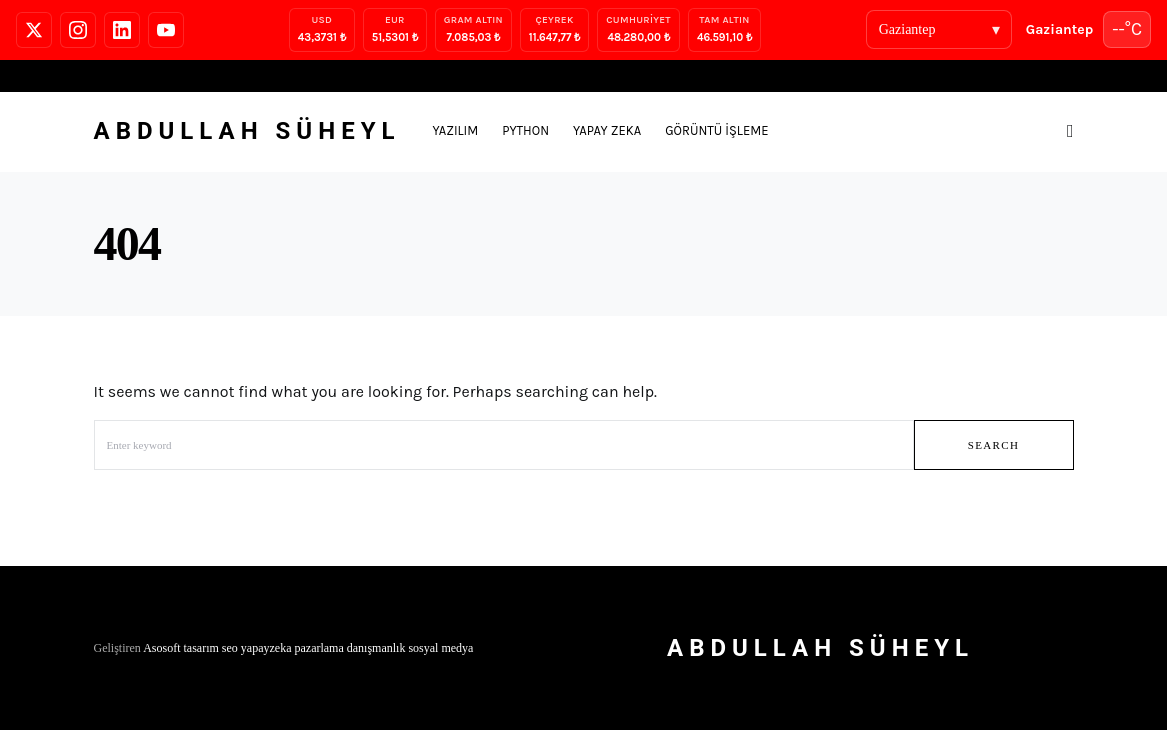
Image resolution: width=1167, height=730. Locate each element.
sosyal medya (440, 648)
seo (230, 648)
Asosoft (161, 648)
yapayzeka (266, 648)
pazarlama (318, 648)
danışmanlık (376, 648)
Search (994, 445)
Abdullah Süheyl (247, 131)
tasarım (201, 648)
